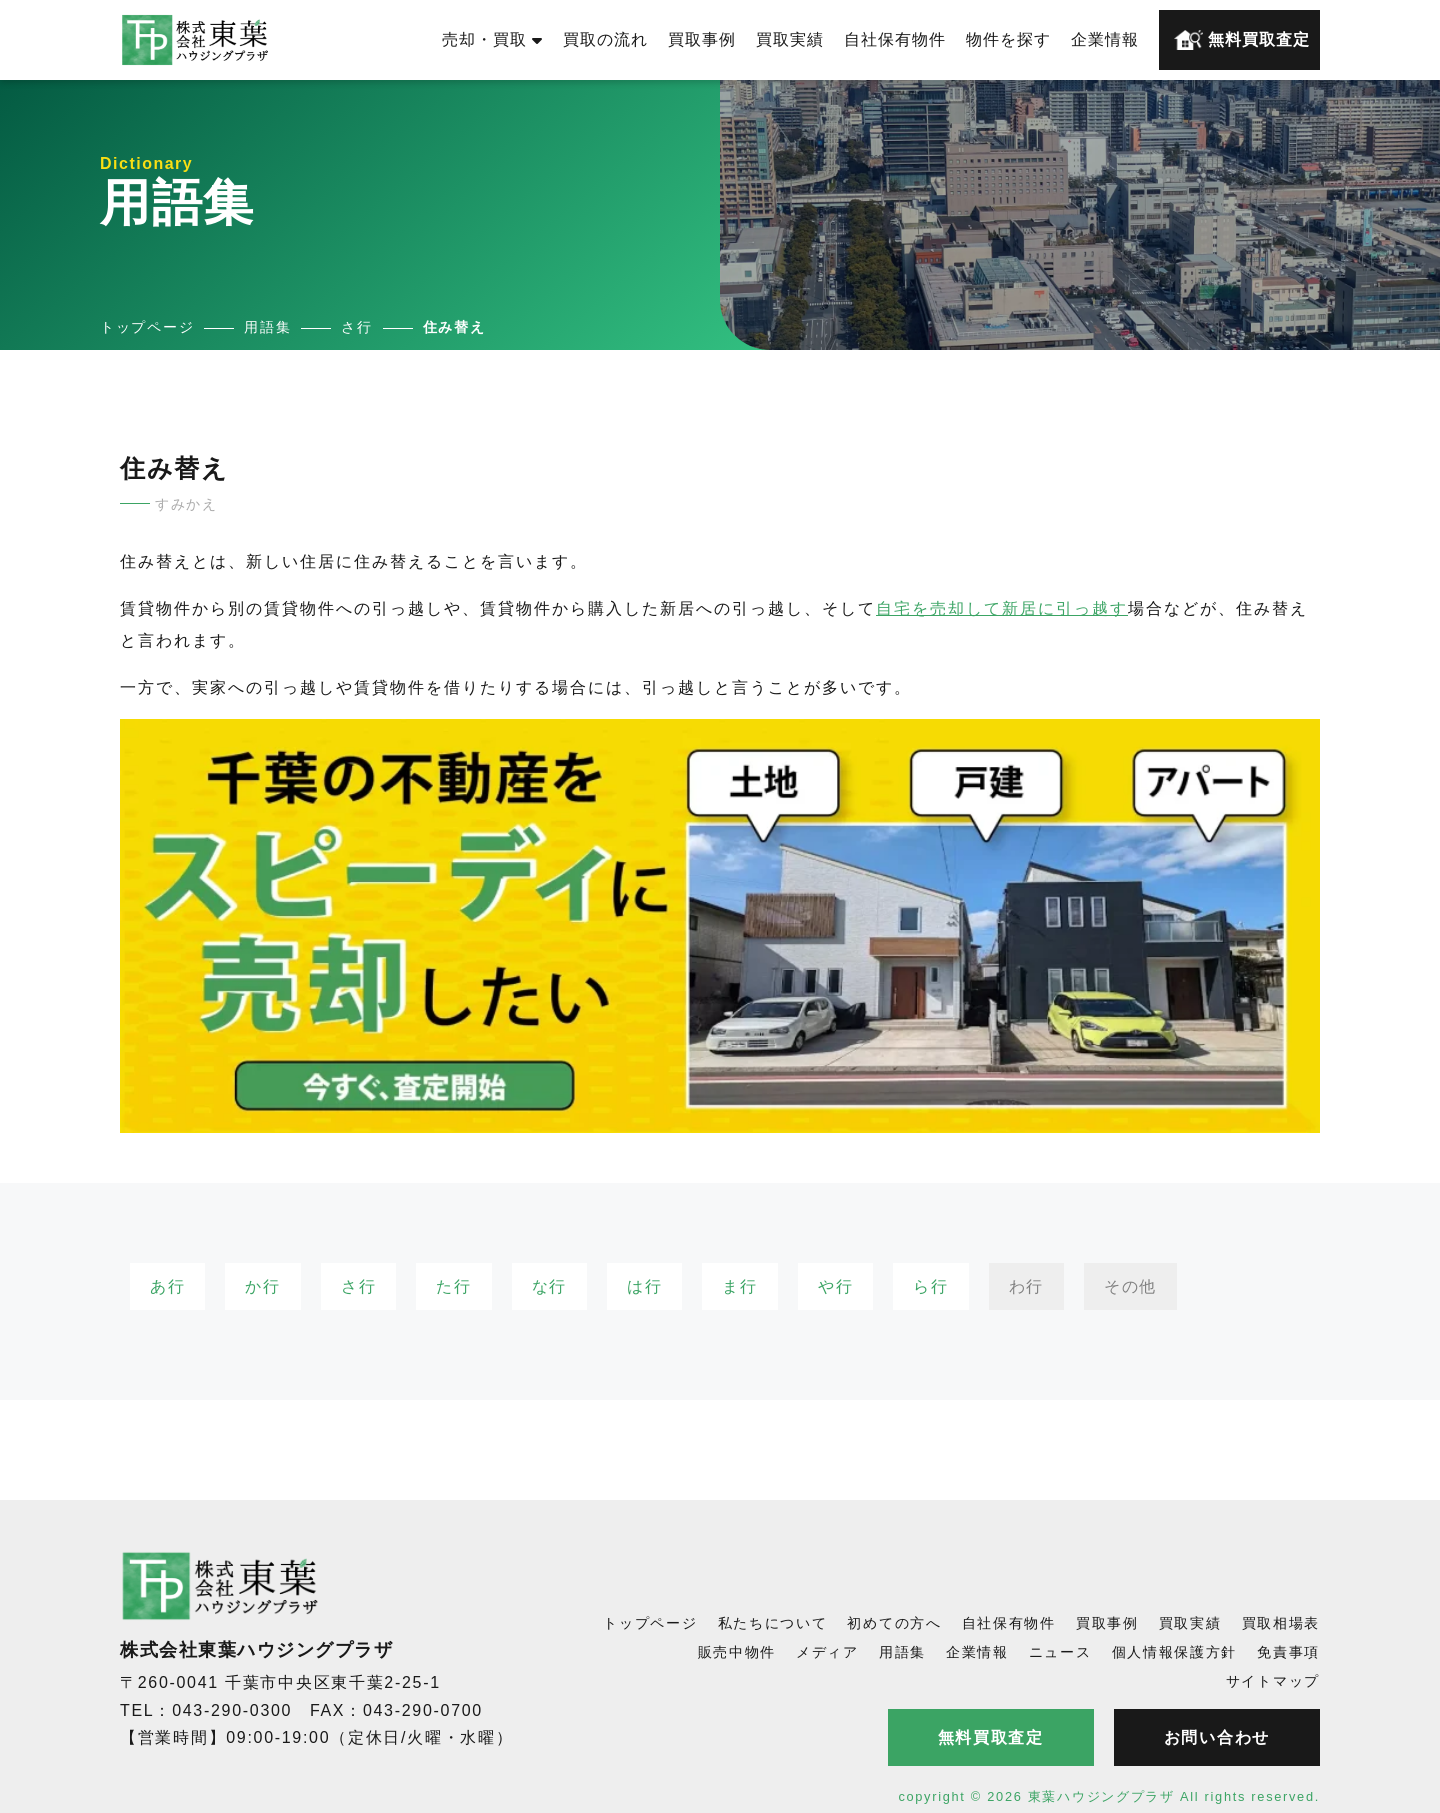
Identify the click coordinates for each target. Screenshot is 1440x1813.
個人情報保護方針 (1175, 1652)
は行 (644, 1286)
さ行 (358, 1286)
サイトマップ (1273, 1681)
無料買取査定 (1242, 40)
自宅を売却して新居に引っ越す (1002, 608)
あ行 (167, 1286)
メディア (827, 1652)
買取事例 (702, 39)
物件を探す (1008, 39)
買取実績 (790, 39)
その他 (1130, 1286)
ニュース (1060, 1652)
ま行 (739, 1286)
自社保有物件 (895, 39)
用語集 (902, 1652)
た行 (453, 1286)
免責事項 (1288, 1652)
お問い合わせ (1217, 1737)
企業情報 (1105, 39)
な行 (549, 1286)
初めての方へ (894, 1623)
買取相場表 (1281, 1623)
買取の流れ (605, 39)
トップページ (650, 1623)
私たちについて (773, 1623)
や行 (835, 1286)
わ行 (1026, 1286)
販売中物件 (737, 1652)
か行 (262, 1286)
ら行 (930, 1286)
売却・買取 (492, 39)
